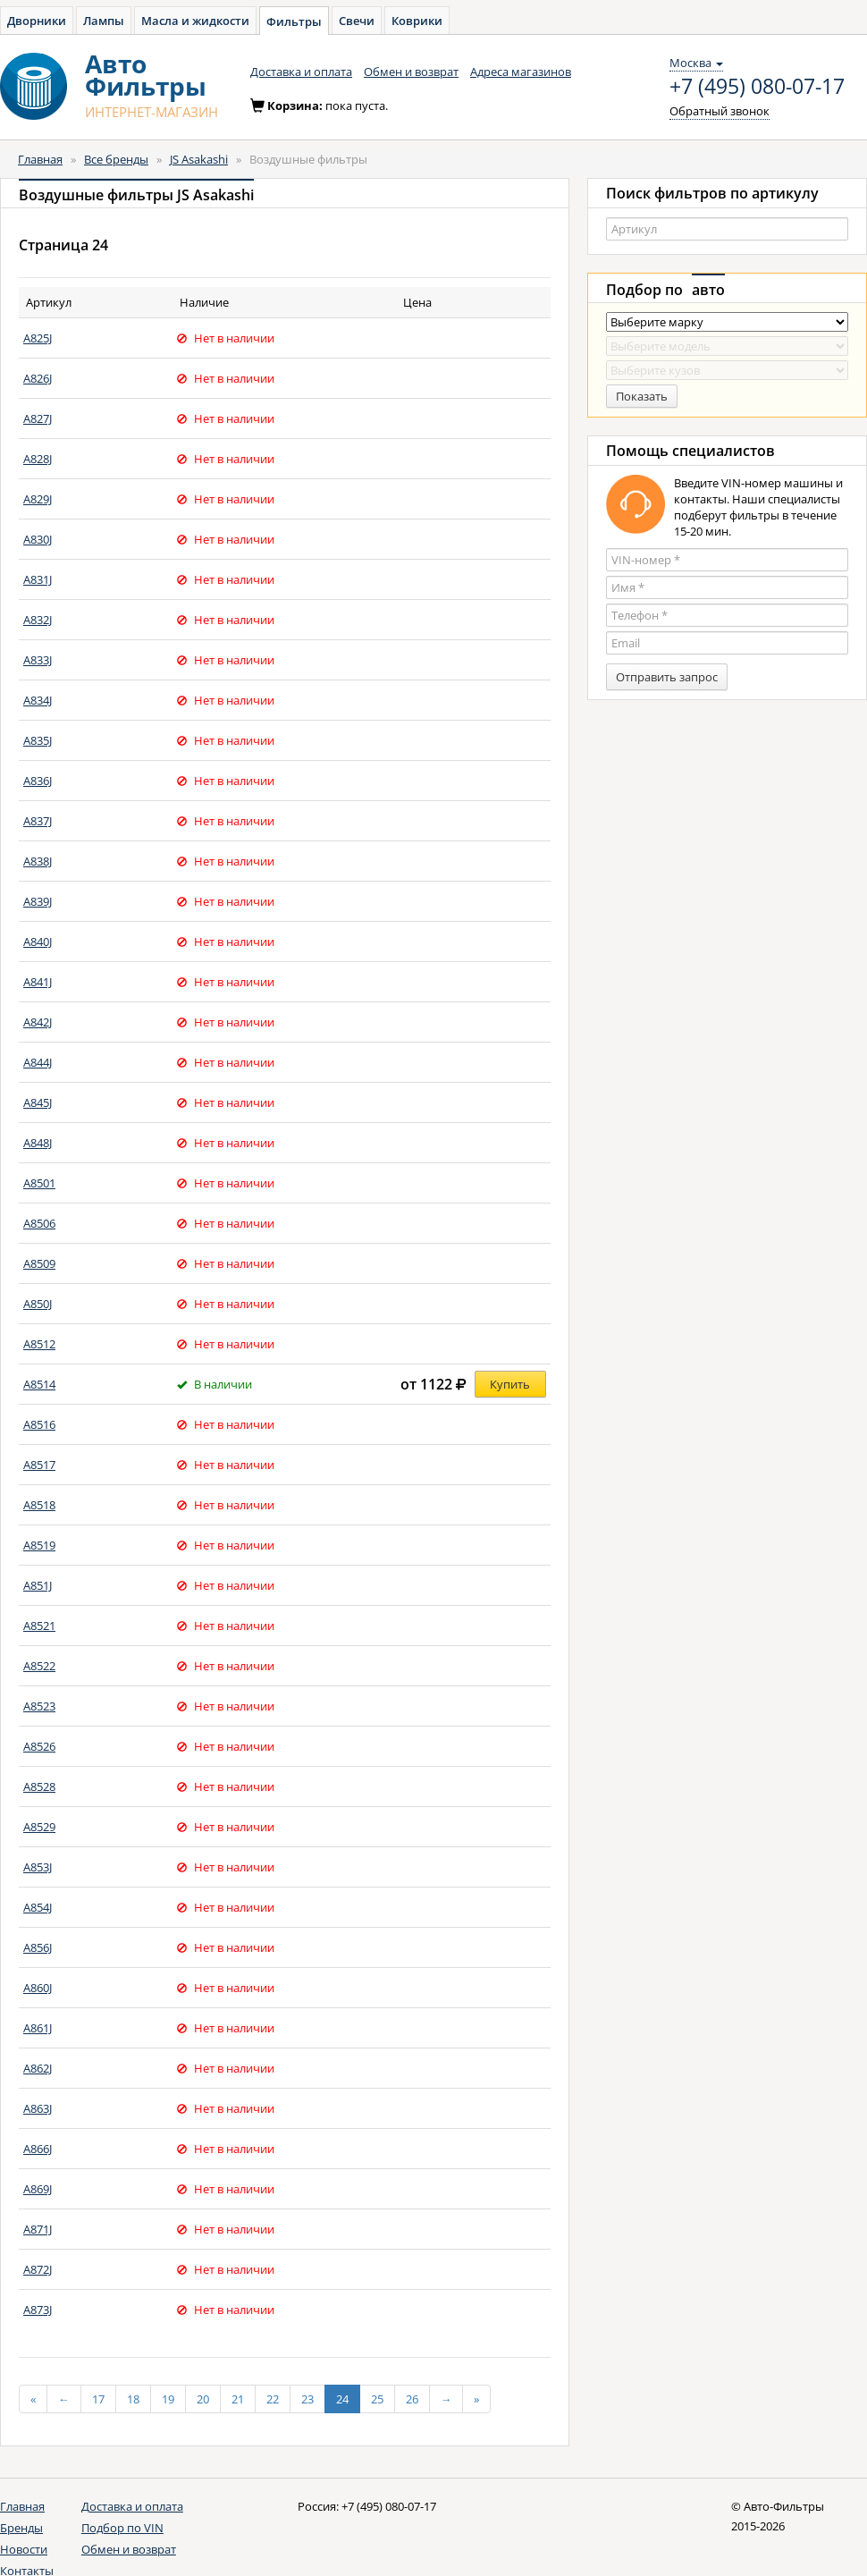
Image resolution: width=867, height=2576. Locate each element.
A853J (37, 1867)
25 (377, 2399)
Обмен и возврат (411, 71)
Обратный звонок (719, 111)
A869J (37, 2189)
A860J (37, 1988)
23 (307, 2399)
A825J (37, 338)
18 (133, 2399)
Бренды (21, 2528)
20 (203, 2399)
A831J (37, 579)
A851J (37, 1585)
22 (272, 2399)
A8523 (39, 1706)
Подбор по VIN (122, 2528)
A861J (37, 2028)
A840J (37, 941)
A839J (37, 901)
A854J (37, 1907)
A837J (37, 821)
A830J (37, 539)
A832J (37, 620)
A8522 (39, 1666)
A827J (37, 418)
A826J (37, 378)
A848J (37, 1143)
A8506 (39, 1223)
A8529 (39, 1827)
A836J (37, 781)
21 (237, 2399)
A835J (37, 740)
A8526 (39, 1746)
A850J (37, 1304)
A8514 (39, 1384)
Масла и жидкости (195, 21)
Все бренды (116, 159)
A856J (37, 1947)
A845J (37, 1102)
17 (98, 2399)
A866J (37, 2149)
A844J (37, 1062)
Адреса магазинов (520, 71)
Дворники (36, 21)
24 (342, 2399)
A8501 (39, 1183)
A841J (37, 982)
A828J (37, 459)
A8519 (39, 1545)
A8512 (39, 1344)
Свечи (357, 21)
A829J (37, 499)
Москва (696, 63)
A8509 (39, 1263)
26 (412, 2399)
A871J (37, 2229)
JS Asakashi (199, 159)
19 (168, 2399)
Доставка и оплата (301, 71)
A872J (37, 2269)
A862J (37, 2068)
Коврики (416, 21)
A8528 (39, 1786)
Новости (23, 2549)
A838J (37, 861)
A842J (37, 1022)
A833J (37, 660)
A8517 (39, 1465)
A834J (37, 700)
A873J (37, 2310)
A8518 (39, 1505)
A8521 (39, 1625)
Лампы (103, 21)
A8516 (39, 1424)
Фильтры (294, 21)
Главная (40, 159)
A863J (37, 2108)
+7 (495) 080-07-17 (757, 87)
